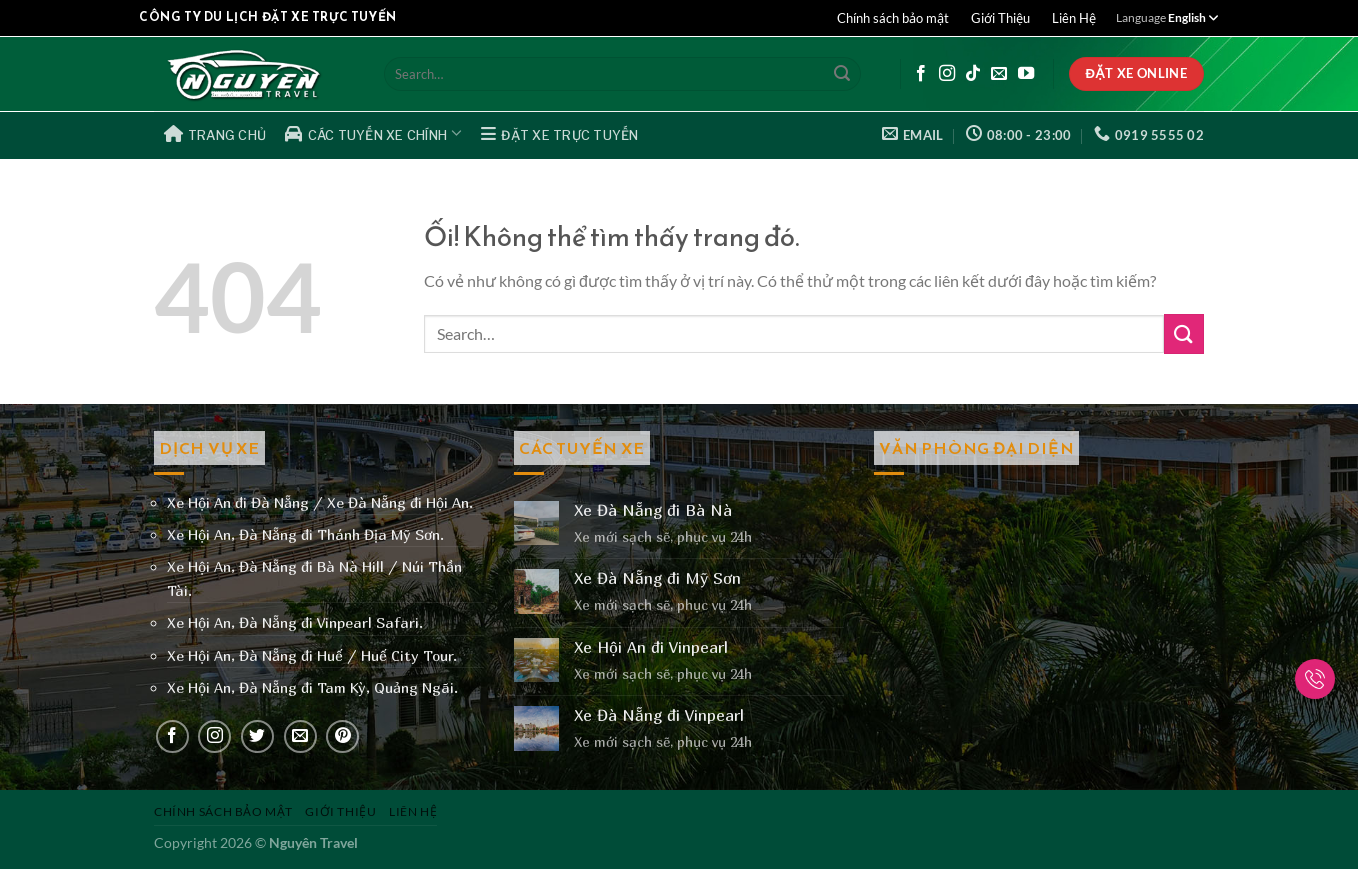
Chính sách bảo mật (893, 18)
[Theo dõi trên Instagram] (947, 74)
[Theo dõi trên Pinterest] (342, 736)
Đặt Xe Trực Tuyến (560, 134)
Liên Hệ (1074, 18)
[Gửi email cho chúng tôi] (999, 74)
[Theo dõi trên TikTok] (973, 74)
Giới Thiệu (1000, 18)
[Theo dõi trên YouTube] (1026, 74)
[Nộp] (842, 74)
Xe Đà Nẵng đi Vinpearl (659, 715)
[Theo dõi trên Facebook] (921, 74)
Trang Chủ (215, 134)
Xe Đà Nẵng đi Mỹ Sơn (657, 578)
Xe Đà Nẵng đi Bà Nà (653, 510)
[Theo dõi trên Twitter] (257, 736)
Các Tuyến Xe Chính (373, 133)
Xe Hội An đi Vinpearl (651, 647)
